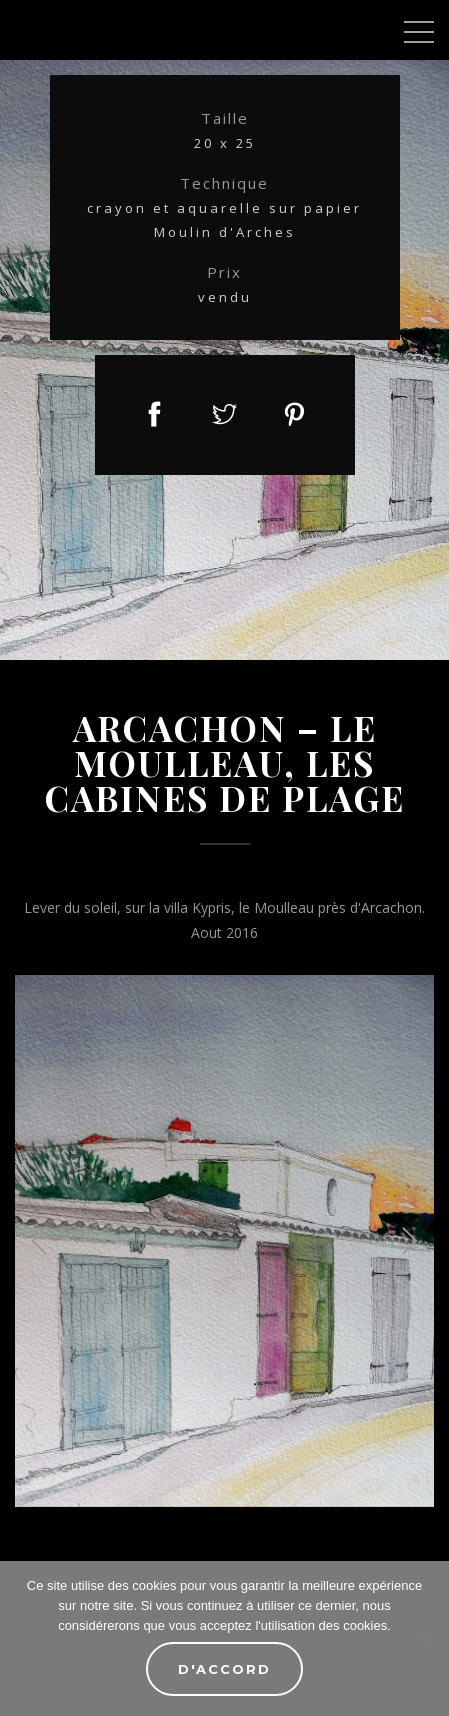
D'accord (224, 1669)
